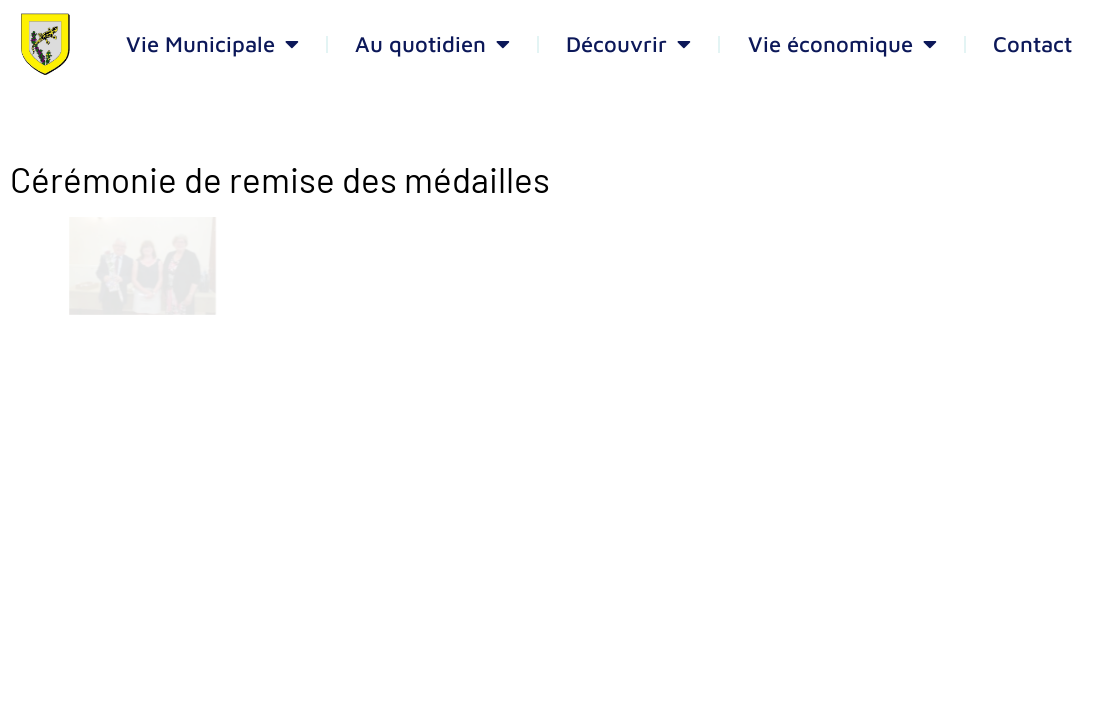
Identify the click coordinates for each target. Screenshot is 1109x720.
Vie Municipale (212, 44)
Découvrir (628, 44)
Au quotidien (432, 44)
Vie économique (842, 44)
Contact (1032, 44)
